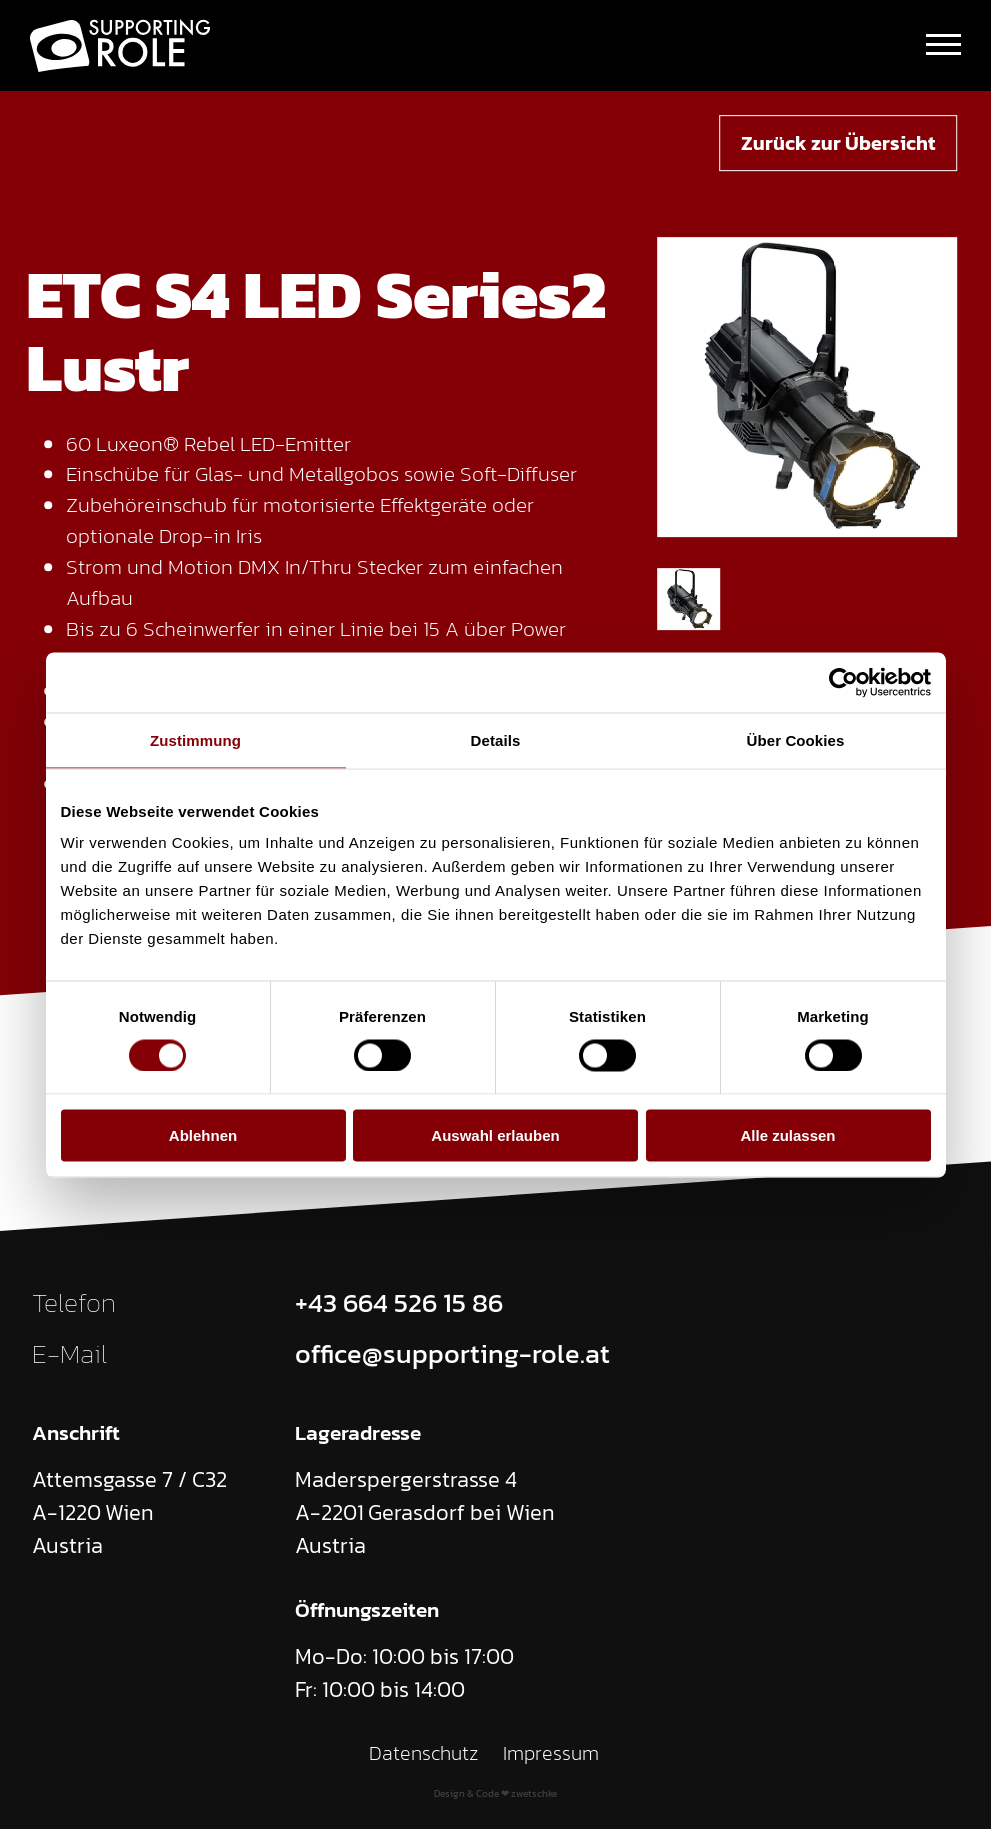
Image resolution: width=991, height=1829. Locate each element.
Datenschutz (423, 1753)
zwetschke (534, 1793)
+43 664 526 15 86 (399, 1303)
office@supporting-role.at (452, 1354)
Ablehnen (203, 1135)
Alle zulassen (787, 1135)
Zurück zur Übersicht (838, 143)
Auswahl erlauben (495, 1135)
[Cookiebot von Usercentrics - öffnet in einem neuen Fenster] (843, 682)
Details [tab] (496, 739)
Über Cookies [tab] (796, 739)
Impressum (550, 1753)
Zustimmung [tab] (195, 739)
